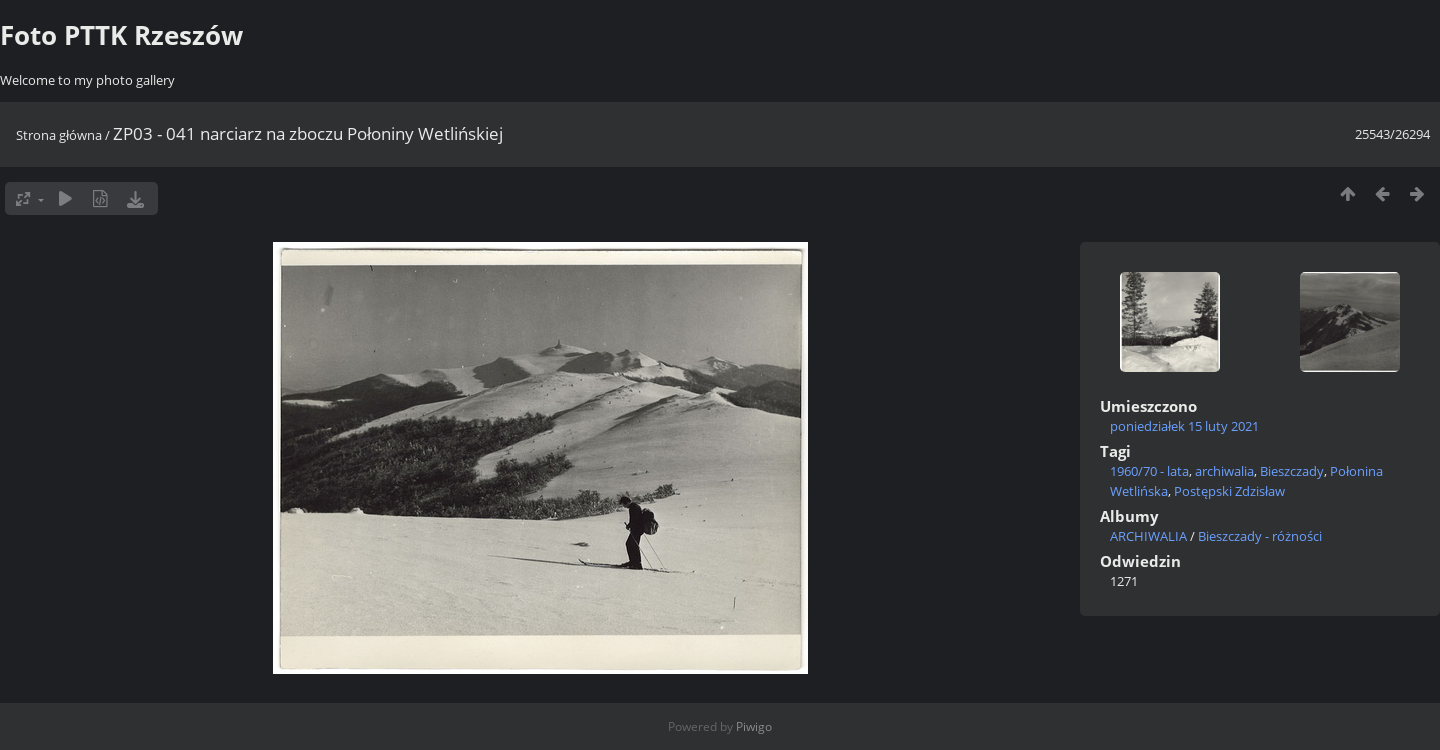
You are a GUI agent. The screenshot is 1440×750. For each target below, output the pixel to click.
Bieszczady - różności (1260, 536)
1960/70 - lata (1149, 471)
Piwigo (754, 726)
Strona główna (59, 135)
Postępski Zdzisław (1229, 491)
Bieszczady (1292, 471)
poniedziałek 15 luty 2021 (1184, 426)
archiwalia (1224, 471)
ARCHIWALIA (1148, 536)
